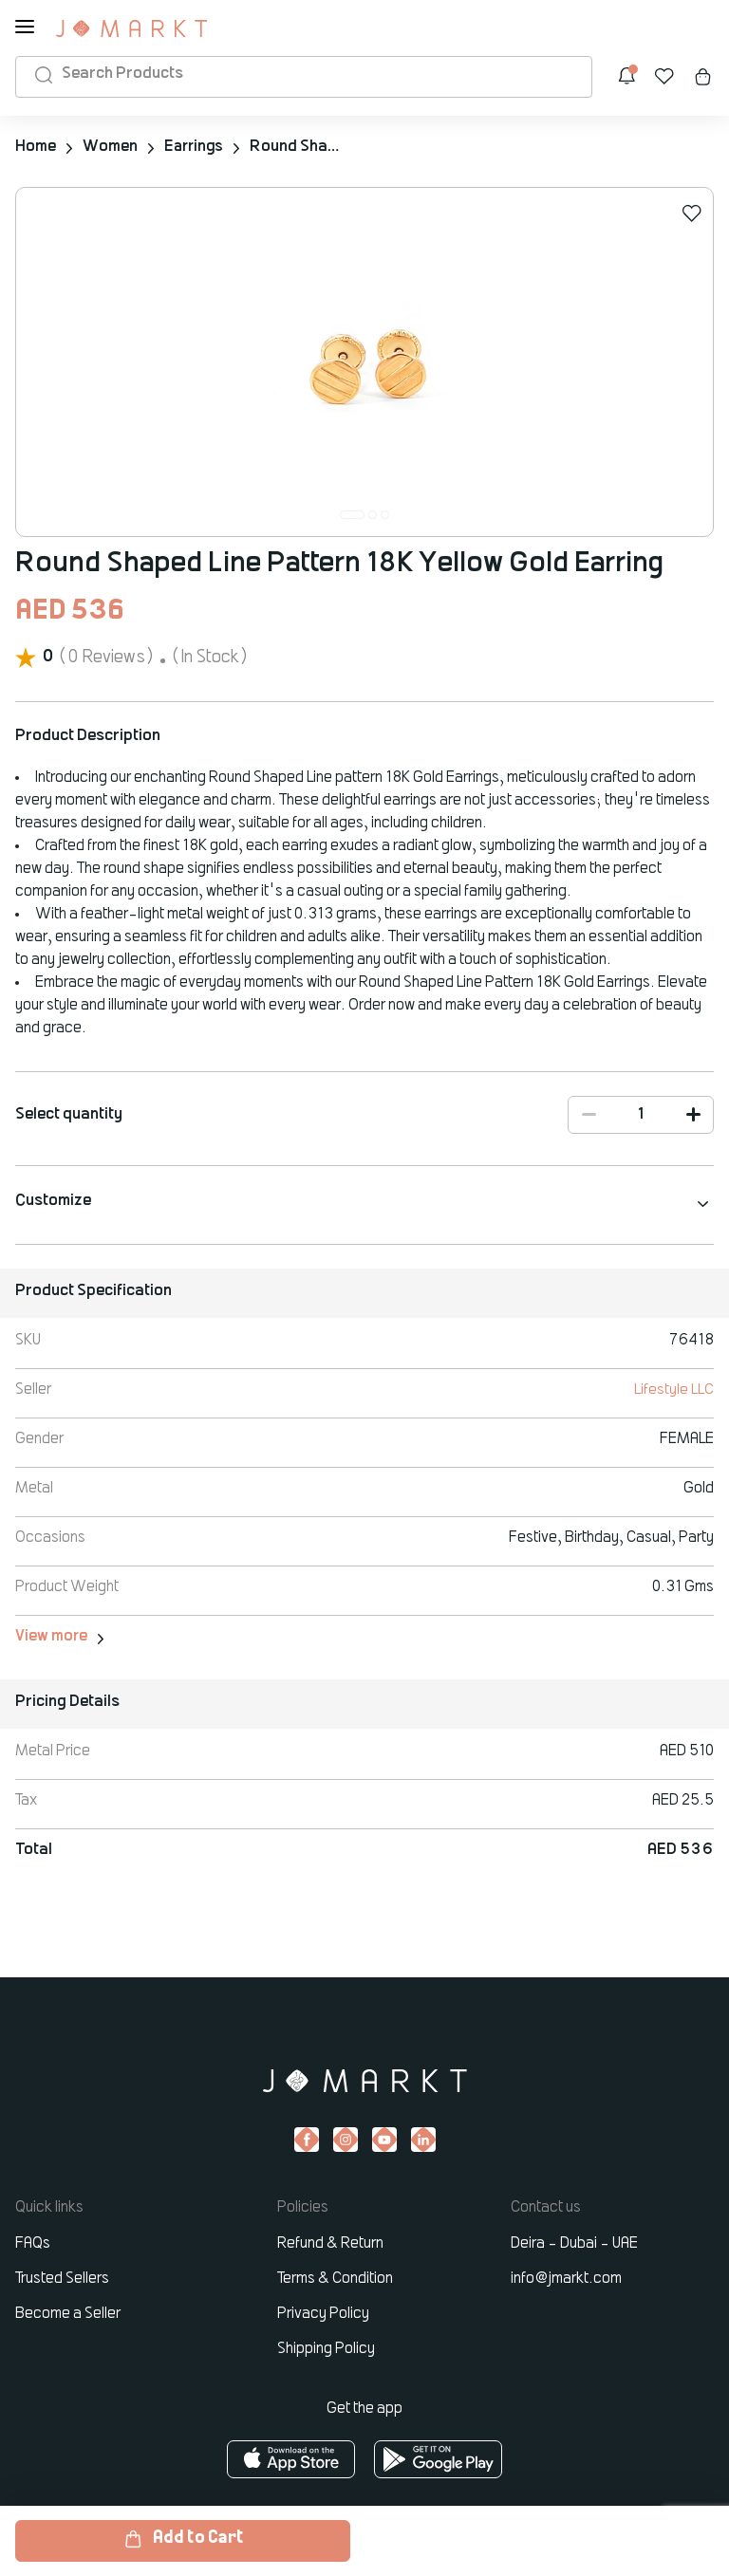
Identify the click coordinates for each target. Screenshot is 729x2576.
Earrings (195, 147)
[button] (352, 514)
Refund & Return (330, 2244)
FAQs (32, 2244)
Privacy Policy (323, 2314)
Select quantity (68, 1114)
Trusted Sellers (62, 2279)
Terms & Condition (335, 2279)
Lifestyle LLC (674, 1390)
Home (35, 147)
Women (110, 147)
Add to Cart (183, 2539)
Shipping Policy (326, 2349)
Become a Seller (68, 2314)
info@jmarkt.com (566, 2279)
